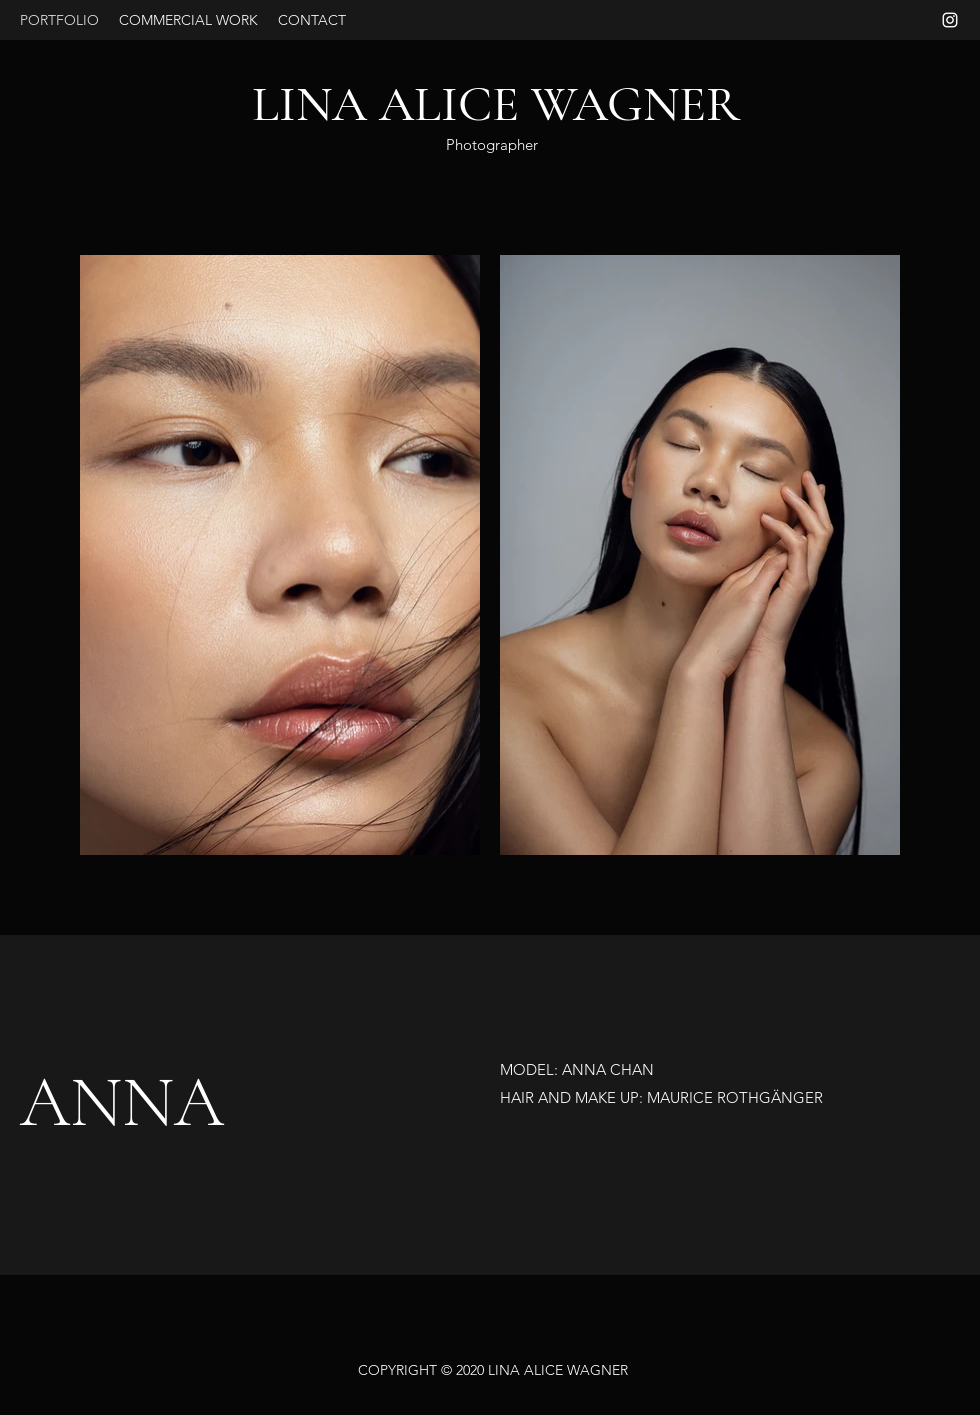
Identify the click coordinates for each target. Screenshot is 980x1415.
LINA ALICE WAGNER (496, 104)
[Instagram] (950, 20)
